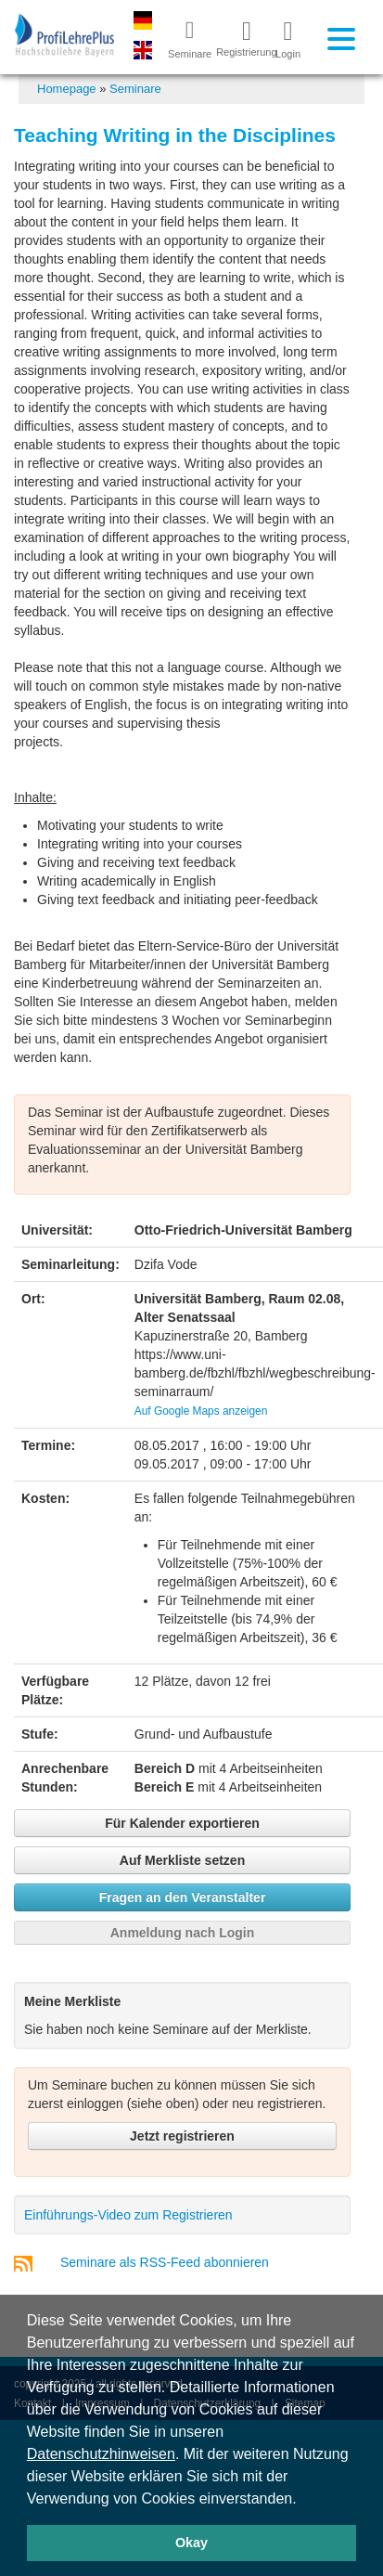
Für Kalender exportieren (182, 1823)
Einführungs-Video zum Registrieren (128, 2214)
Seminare (135, 89)
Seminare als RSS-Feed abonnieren (164, 2262)
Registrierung (239, 38)
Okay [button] (191, 2542)
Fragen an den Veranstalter (182, 1897)
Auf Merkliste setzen (182, 1860)
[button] (303, 2500)
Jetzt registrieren (182, 2136)
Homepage (66, 89)
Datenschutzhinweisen (101, 2454)
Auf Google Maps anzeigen (200, 1411)
